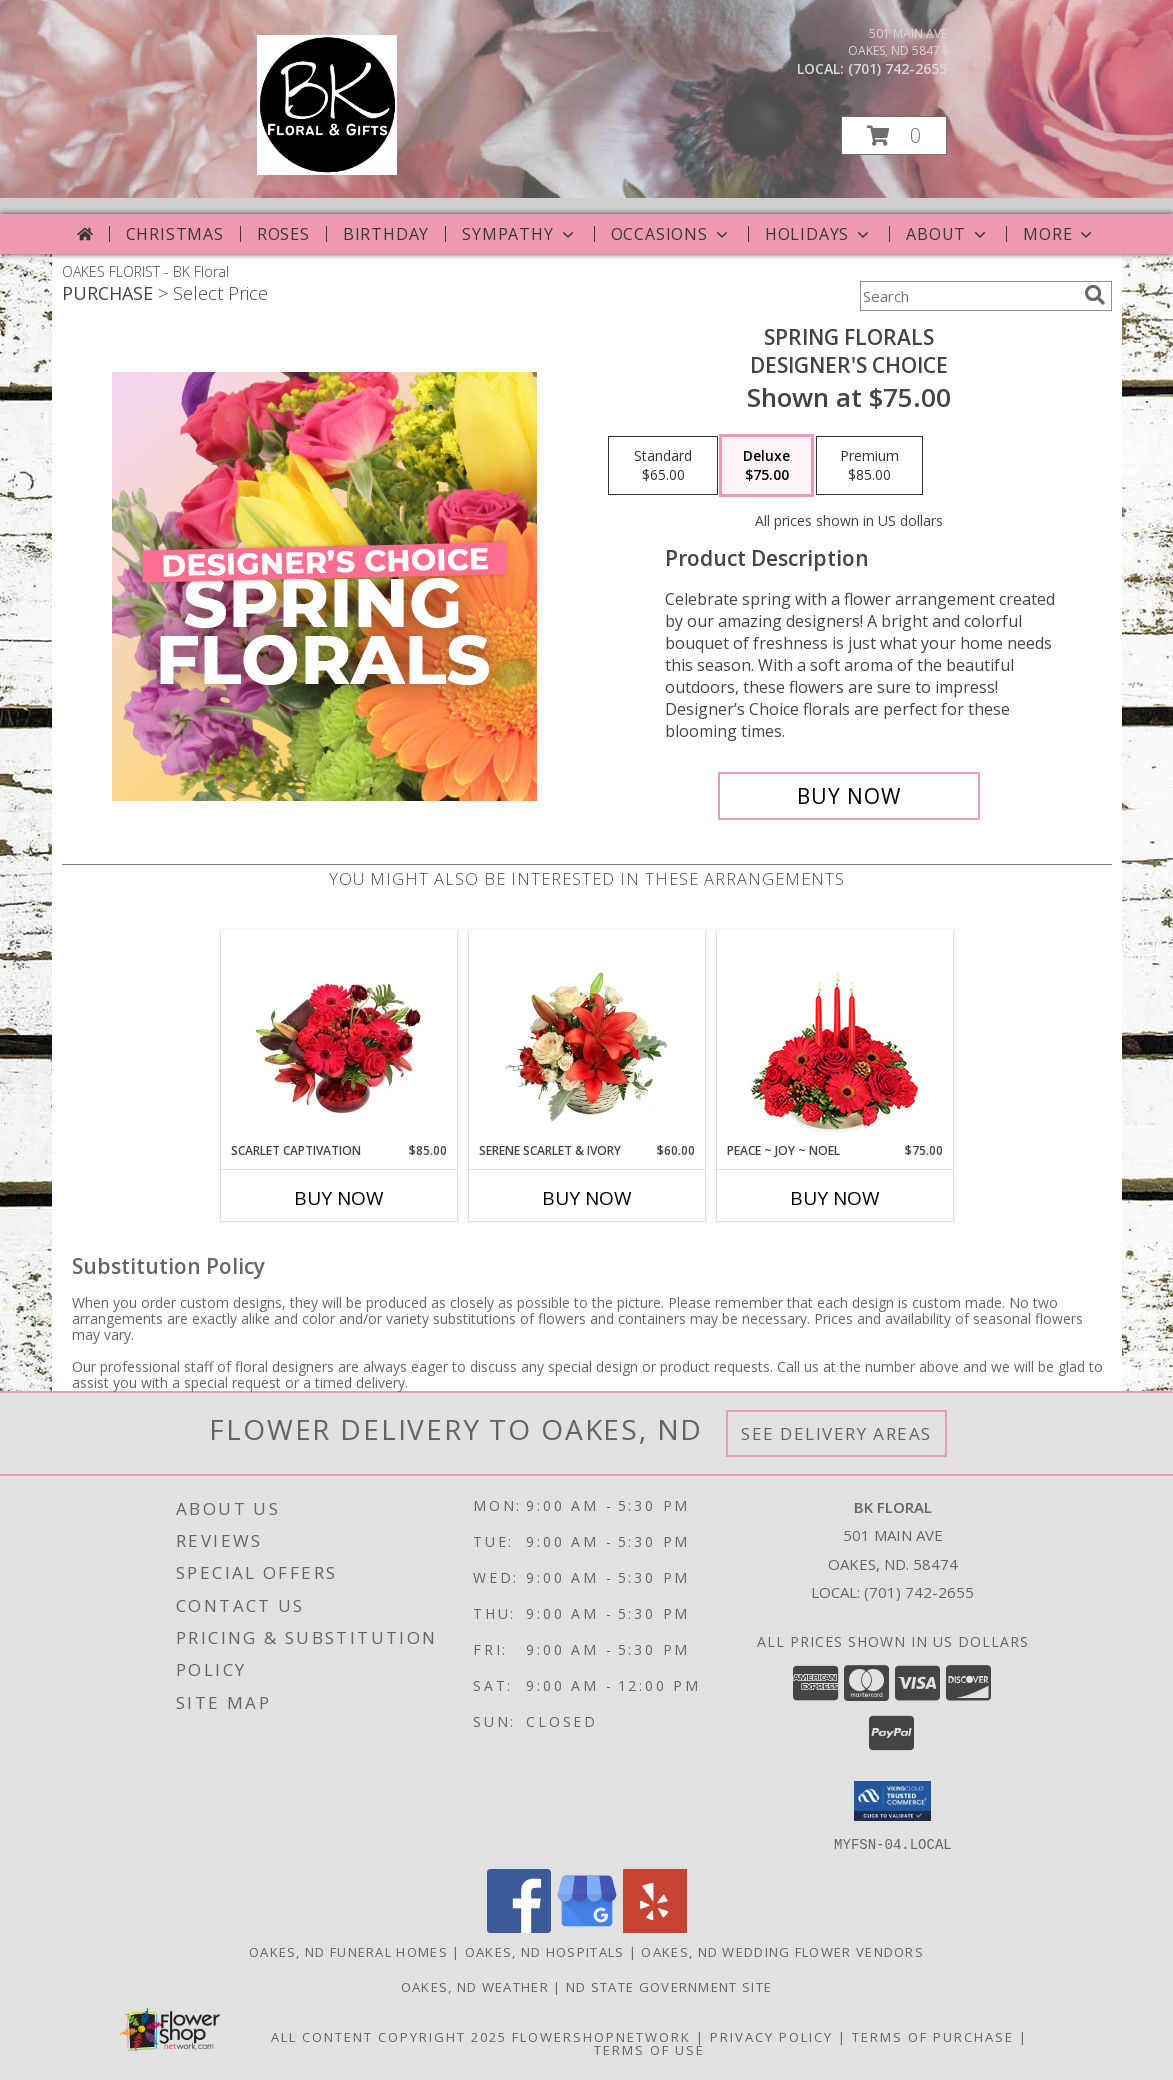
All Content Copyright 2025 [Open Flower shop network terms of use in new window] (389, 2036)
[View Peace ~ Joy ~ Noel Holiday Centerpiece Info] (834, 1036)
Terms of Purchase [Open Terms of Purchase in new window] (933, 2036)
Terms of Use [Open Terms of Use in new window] (649, 2049)
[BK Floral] (327, 169)
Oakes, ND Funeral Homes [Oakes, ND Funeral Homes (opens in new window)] (348, 1951)
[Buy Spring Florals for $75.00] (849, 796)
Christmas (175, 234)
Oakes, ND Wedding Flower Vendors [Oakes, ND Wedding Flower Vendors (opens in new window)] (782, 1951)
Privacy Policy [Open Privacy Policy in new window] (771, 2036)
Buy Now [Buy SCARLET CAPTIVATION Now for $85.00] (339, 1198)
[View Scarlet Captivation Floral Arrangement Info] (338, 1036)
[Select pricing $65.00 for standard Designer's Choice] (663, 466)
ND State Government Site (669, 1986)
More (1059, 234)
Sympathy (519, 234)
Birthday (386, 234)
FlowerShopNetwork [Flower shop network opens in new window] (601, 2036)
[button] (894, 135)
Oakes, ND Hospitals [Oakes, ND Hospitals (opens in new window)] (545, 1951)
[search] (1095, 295)
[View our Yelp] (655, 1926)
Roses (283, 234)
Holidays (819, 234)
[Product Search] (968, 296)
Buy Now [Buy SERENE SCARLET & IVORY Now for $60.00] (587, 1198)
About (948, 234)
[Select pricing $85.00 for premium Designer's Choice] (869, 466)
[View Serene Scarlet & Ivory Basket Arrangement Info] (586, 1036)
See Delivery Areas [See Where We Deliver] (836, 1433)
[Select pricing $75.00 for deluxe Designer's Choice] (766, 466)
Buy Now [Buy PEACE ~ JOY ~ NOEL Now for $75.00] (835, 1198)
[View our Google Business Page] (587, 1926)
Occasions (671, 234)
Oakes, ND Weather (475, 1986)
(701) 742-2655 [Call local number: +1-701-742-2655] (897, 68)
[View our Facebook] (519, 1926)
